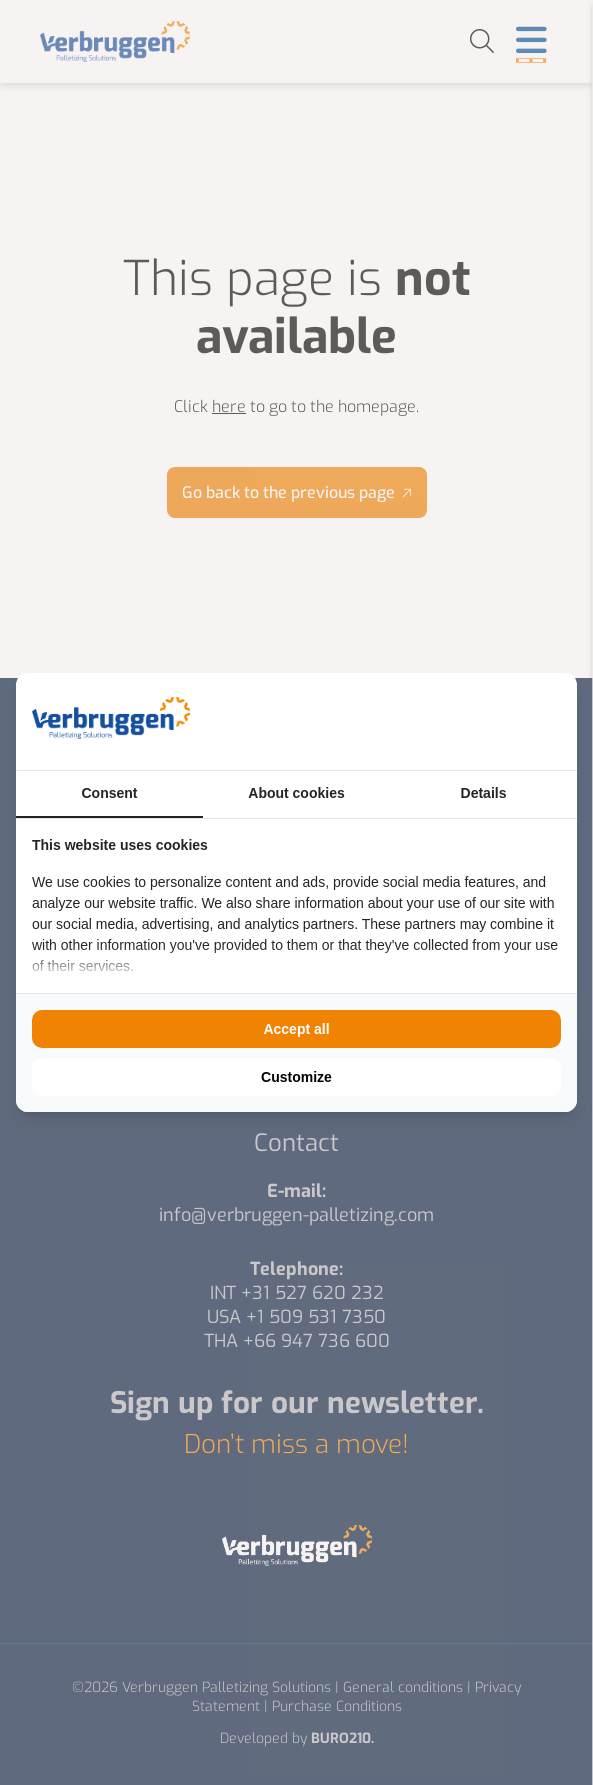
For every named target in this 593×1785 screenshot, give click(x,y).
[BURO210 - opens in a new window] (486, 721)
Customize (296, 1077)
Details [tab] (484, 793)
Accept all (296, 1029)
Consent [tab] (110, 793)
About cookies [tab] (296, 793)
